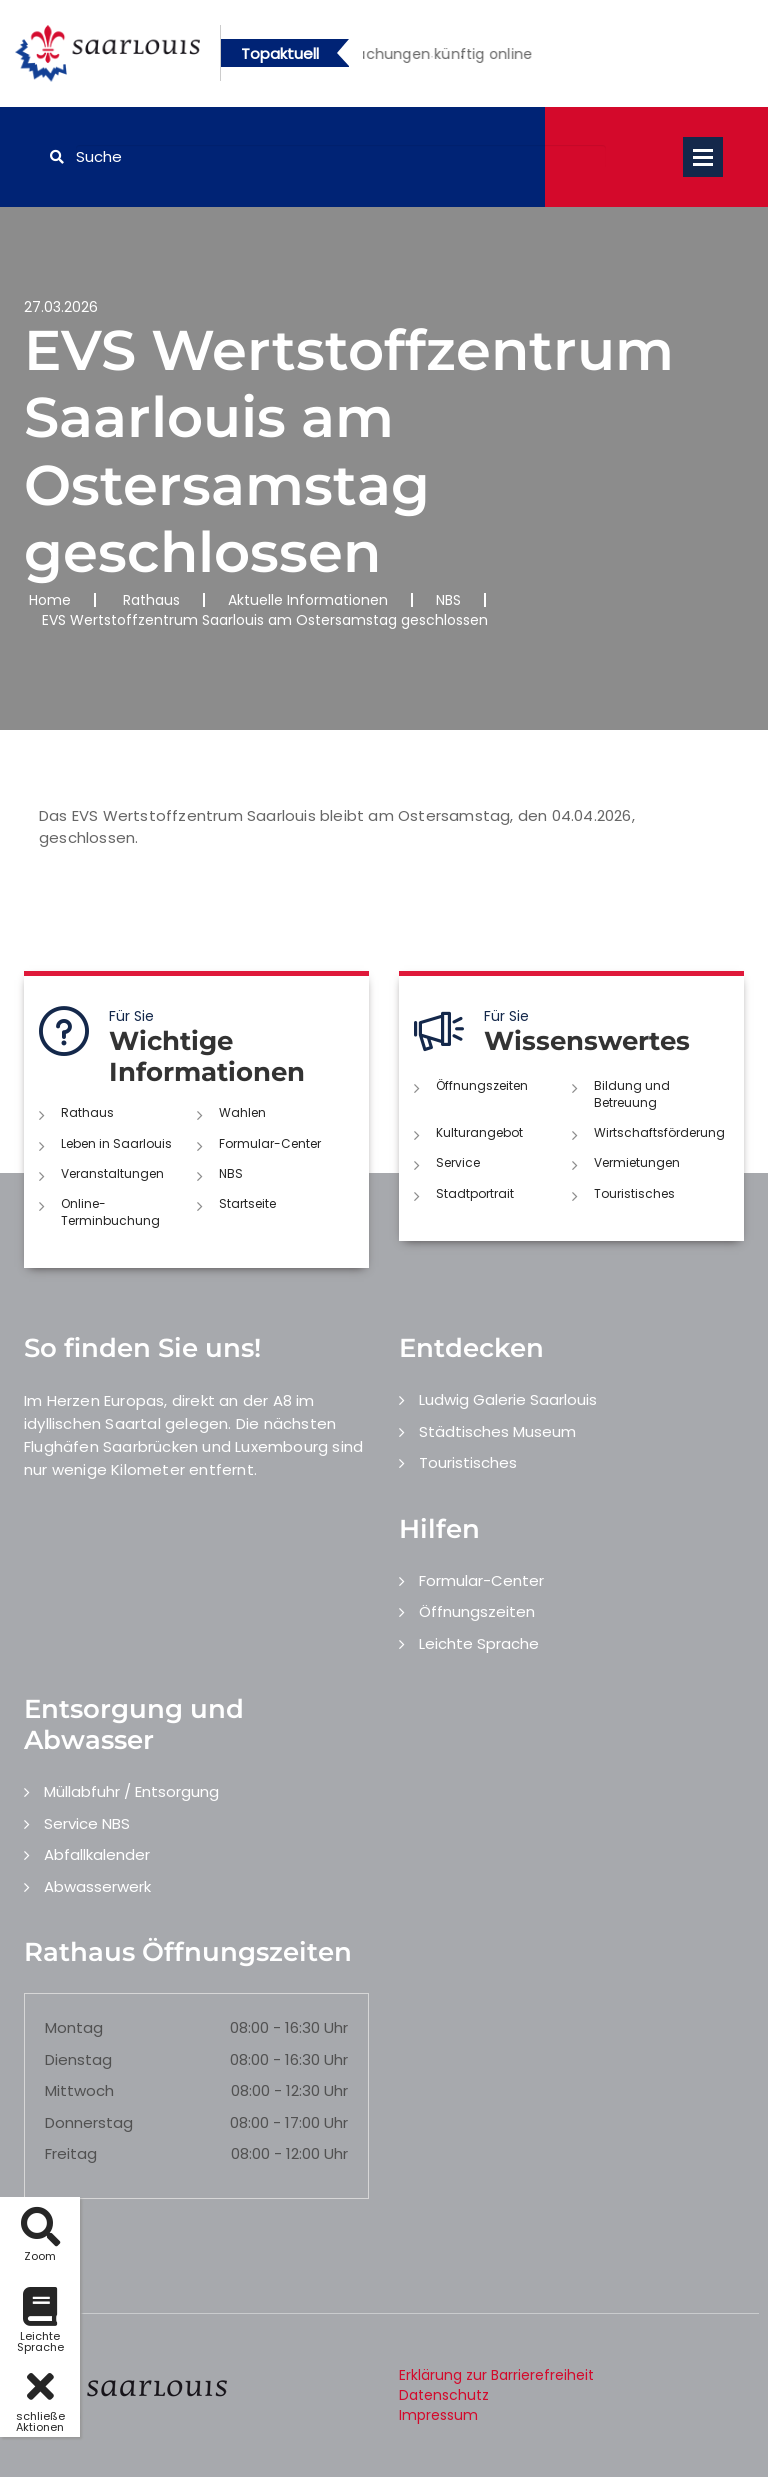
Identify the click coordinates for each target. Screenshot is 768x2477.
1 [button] (432, 57)
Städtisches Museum (497, 1431)
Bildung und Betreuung (632, 1094)
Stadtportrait (475, 1193)
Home (50, 600)
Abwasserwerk (97, 1886)
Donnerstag (89, 2122)
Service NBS (87, 1823)
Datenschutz (444, 2395)
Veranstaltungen (112, 1173)
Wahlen (242, 1112)
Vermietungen (637, 1162)
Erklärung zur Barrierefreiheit (496, 2375)
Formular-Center (270, 1143)
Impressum (438, 2415)
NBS (448, 600)
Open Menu (703, 157)
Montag (74, 2027)
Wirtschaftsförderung (659, 1132)
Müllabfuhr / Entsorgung (131, 1791)
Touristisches (634, 1193)
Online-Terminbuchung (110, 1212)
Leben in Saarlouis (116, 1143)
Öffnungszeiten (482, 1085)
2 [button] (462, 57)
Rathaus (151, 600)
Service (458, 1162)
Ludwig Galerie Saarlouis (508, 1399)
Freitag (71, 2153)
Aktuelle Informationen (308, 600)
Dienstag (78, 2059)
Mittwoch (79, 2090)
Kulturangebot (479, 1132)
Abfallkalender (97, 1854)
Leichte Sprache (479, 1643)
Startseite (247, 1203)
